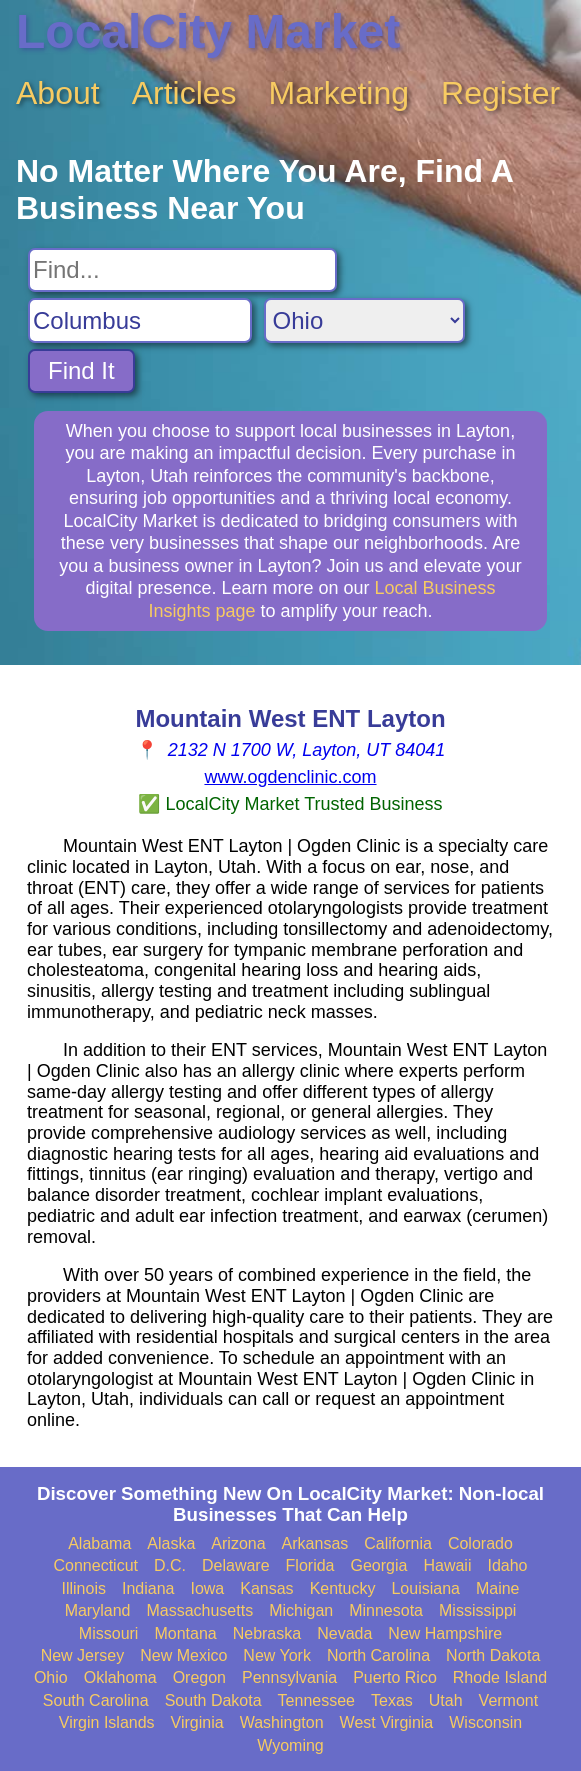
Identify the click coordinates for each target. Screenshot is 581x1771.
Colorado (480, 1543)
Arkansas (315, 1543)
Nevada (344, 1633)
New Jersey (83, 1655)
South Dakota (213, 1700)
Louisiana (425, 1588)
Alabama (99, 1543)
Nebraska (267, 1633)
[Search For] (182, 270)
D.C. (170, 1565)
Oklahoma (120, 1677)
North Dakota (493, 1655)
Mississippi (477, 1610)
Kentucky (343, 1588)
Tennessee (316, 1700)
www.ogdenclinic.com (290, 777)
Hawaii (447, 1565)
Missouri (109, 1633)
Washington (282, 1722)
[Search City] (140, 320)
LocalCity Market (208, 31)
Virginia (197, 1722)
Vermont (509, 1700)
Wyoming (290, 1745)
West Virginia (387, 1722)
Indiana (148, 1588)
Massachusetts (199, 1610)
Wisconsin (485, 1722)
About (58, 93)
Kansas (266, 1588)
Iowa (207, 1588)
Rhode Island (500, 1677)
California (398, 1543)
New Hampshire (445, 1633)
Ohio (51, 1677)
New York (277, 1655)
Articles (184, 93)
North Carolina (378, 1655)
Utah (446, 1700)
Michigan (301, 1610)
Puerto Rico (395, 1677)
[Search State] (364, 320)
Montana (185, 1633)
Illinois (83, 1588)
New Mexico (183, 1655)
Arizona (238, 1543)
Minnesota (386, 1610)
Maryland (98, 1610)
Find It (81, 370)
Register (500, 93)
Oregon (199, 1677)
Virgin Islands (107, 1722)
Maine (498, 1588)
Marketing (339, 93)
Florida (310, 1565)
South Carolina (96, 1700)
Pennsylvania (289, 1677)
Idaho (507, 1565)
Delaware (236, 1565)
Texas (392, 1700)
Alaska (171, 1543)
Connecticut (96, 1565)
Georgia (379, 1565)
